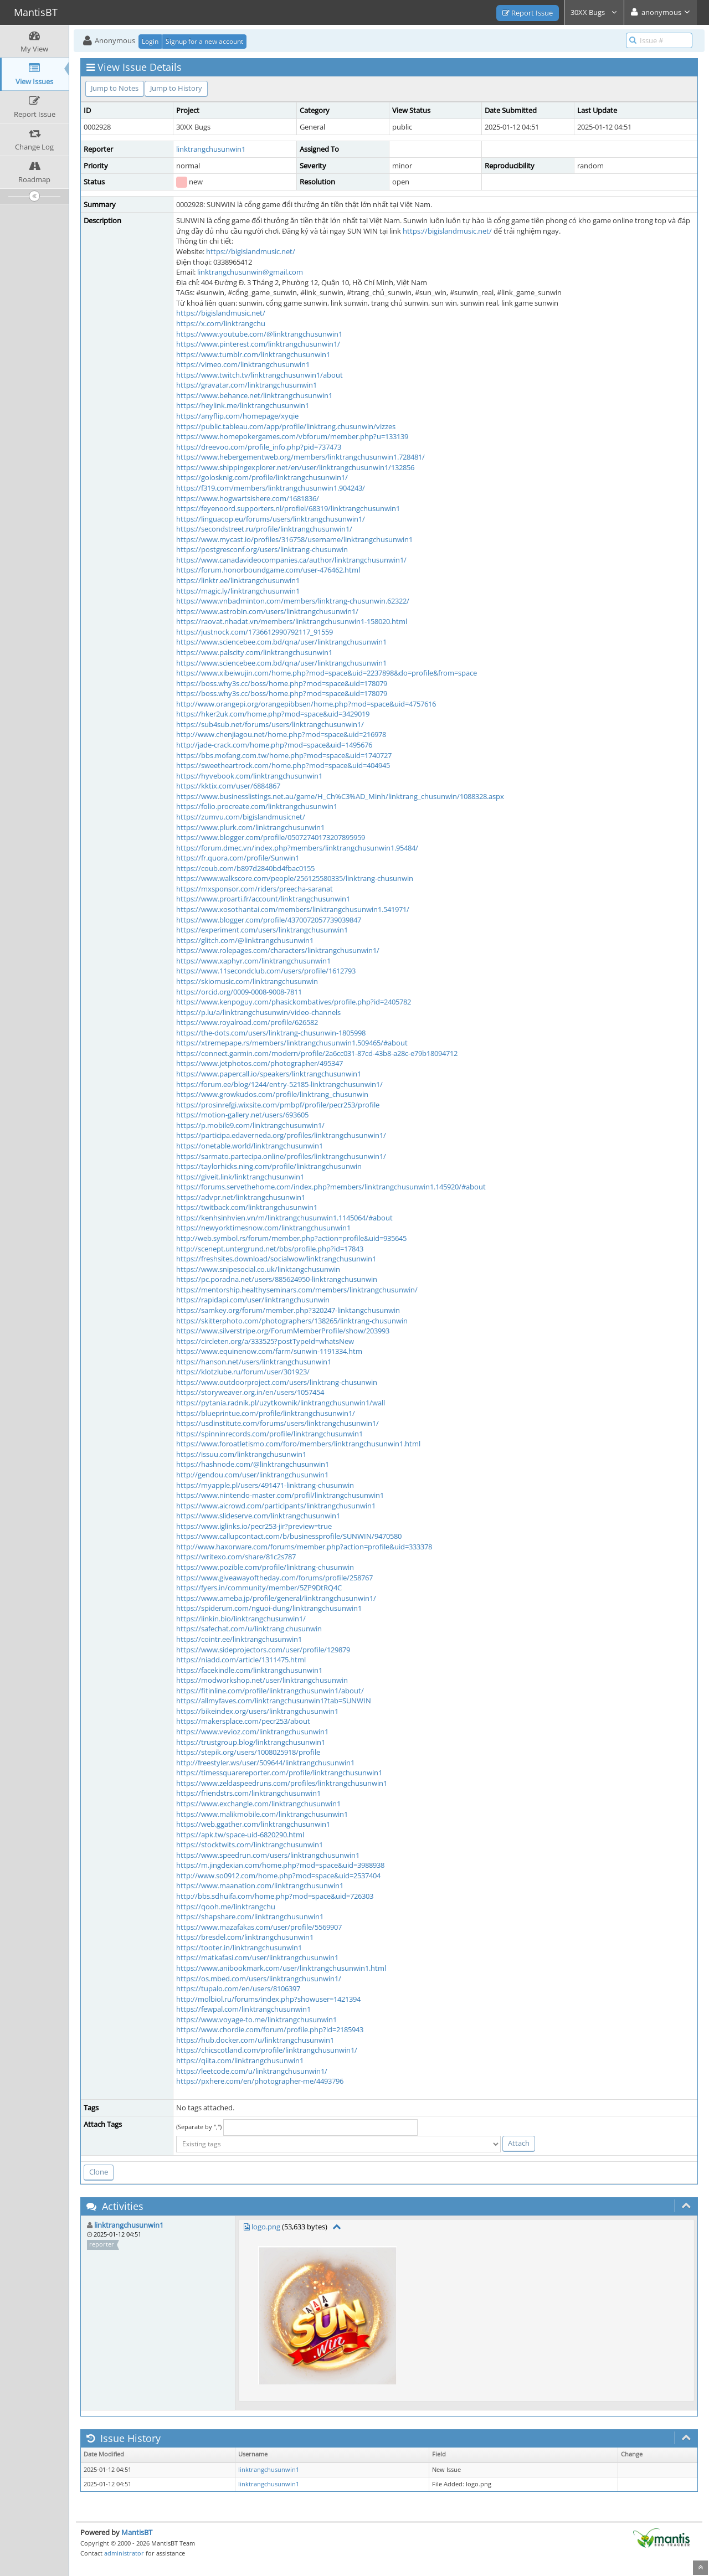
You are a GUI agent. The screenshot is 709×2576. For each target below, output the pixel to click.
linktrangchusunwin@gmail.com (250, 272)
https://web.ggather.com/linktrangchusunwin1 (253, 1824)
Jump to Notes (114, 88)
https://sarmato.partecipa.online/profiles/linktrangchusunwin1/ (281, 1156)
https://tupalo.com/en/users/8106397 (238, 1988)
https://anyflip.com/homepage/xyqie (237, 416)
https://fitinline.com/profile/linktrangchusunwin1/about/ (270, 1691)
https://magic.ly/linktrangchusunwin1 (238, 591)
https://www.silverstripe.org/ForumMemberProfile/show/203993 (282, 1331)
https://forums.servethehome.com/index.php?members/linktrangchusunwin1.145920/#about (331, 1187)
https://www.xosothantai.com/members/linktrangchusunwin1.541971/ (292, 909)
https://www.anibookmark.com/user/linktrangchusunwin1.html (281, 1968)
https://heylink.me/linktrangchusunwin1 (242, 405)
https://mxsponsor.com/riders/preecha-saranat (254, 889)
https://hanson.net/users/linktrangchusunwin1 (253, 1362)
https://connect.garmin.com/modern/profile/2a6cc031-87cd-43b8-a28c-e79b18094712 (317, 1053)
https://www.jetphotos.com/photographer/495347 (259, 1063)
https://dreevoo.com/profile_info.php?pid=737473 (258, 447)
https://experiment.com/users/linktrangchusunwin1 (262, 930)
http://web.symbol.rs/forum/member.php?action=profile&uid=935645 (291, 1238)
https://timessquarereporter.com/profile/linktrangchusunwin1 (279, 1773)
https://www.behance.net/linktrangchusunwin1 (254, 395)
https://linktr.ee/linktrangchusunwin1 (238, 580)
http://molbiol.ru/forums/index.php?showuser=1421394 (268, 1999)
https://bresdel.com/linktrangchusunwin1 (245, 1937)
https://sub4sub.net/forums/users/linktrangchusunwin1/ (270, 724)
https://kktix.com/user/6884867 (228, 786)
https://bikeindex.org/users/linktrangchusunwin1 (257, 1711)
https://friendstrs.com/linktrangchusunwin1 (248, 1793)
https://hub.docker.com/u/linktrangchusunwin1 (255, 2040)
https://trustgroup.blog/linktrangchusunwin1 (250, 1742)
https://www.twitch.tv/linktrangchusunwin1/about (259, 375)
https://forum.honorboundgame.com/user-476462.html (268, 570)
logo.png (265, 2227)
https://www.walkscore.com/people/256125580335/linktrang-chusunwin (294, 878)
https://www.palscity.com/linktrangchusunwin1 (254, 652)
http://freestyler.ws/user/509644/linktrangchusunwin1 (265, 1763)
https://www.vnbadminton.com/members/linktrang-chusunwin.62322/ (292, 601)
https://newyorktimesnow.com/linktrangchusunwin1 (263, 1228)
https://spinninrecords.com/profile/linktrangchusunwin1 (269, 1434)
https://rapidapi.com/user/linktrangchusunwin (253, 1300)
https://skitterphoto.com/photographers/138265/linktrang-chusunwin (292, 1321)
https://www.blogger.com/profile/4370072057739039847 (268, 920)
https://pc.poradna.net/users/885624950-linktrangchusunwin (276, 1279)
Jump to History (176, 88)
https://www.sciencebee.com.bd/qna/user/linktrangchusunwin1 (281, 642)
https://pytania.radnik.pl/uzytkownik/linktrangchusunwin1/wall (280, 1403)
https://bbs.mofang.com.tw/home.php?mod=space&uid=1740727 (284, 755)
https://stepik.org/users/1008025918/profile (248, 1752)
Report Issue (527, 13)
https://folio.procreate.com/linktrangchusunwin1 (256, 806)
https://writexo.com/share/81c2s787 (236, 1557)
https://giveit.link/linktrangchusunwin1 (240, 1177)
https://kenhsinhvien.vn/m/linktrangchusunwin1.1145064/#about (284, 1218)
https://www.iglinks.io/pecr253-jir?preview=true (254, 1526)
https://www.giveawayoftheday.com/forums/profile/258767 (274, 1578)
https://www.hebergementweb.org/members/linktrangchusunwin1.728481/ (300, 457)
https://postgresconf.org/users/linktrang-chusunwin (262, 549)
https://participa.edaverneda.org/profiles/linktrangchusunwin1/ (281, 1135)
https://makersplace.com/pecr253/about (243, 1721)
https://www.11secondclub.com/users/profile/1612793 (266, 971)
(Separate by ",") (199, 2126)
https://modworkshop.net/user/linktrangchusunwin (262, 1680)
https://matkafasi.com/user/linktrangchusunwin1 (257, 1957)
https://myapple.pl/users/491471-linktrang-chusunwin (265, 1485)
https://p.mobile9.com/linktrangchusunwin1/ (250, 1125)
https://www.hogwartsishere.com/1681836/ (247, 498)
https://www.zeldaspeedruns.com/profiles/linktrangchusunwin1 (281, 1783)
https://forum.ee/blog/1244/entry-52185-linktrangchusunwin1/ (279, 1084)
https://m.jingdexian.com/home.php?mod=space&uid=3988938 (280, 1865)
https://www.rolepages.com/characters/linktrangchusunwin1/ (277, 950)
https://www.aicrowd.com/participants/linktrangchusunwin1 (276, 1506)
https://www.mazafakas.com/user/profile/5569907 (259, 1927)
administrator (124, 2553)
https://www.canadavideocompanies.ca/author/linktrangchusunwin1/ (291, 560)
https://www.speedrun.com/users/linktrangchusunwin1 (267, 1855)
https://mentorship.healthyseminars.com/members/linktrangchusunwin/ (297, 1290)
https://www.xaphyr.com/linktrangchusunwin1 (253, 961)
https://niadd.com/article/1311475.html (241, 1660)
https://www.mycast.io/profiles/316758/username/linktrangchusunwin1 (294, 539)
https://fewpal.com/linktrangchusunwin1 (243, 2009)
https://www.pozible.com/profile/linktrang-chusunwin (265, 1567)
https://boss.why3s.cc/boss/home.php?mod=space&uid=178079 (281, 683)
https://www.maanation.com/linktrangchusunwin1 (259, 1885)
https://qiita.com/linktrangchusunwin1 (240, 2060)
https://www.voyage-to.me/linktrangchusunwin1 (256, 2019)
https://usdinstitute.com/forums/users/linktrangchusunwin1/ (277, 1423)
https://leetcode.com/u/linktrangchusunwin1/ (251, 2071)
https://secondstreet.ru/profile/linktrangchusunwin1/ (264, 529)
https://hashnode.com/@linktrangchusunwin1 (252, 1464)
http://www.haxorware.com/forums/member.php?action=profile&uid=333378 (304, 1547)
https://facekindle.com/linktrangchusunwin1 (249, 1670)
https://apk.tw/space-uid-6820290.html (240, 1835)
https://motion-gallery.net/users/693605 (242, 1115)
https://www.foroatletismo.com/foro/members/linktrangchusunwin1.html (298, 1444)
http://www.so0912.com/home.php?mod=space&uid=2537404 (278, 1876)
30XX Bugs (594, 12)
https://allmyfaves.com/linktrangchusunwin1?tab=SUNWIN (273, 1701)
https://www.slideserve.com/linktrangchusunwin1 (258, 1516)
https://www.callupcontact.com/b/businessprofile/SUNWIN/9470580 (289, 1536)
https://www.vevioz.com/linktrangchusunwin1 (252, 1732)
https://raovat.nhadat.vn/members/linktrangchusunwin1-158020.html (291, 621)
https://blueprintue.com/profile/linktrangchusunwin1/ (265, 1413)
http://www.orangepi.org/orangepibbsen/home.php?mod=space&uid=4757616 (306, 704)
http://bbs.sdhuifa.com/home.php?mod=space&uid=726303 (274, 1896)
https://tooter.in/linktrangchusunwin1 (239, 1947)
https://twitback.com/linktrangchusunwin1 (246, 1207)
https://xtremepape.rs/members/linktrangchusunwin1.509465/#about (292, 1043)
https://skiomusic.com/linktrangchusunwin (247, 981)
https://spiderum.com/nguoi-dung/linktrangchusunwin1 (269, 1608)
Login (150, 41)
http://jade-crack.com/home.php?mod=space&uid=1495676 (274, 745)
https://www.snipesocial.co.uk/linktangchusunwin (258, 1269)
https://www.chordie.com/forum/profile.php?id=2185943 (269, 2029)
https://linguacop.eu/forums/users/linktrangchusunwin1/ (270, 519)
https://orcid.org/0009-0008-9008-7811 (239, 992)
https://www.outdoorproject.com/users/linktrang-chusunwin (276, 1382)
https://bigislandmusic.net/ (447, 231)
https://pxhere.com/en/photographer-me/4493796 (259, 2081)
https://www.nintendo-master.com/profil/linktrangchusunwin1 (280, 1495)
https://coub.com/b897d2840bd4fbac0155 (245, 868)
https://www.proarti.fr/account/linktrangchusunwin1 (263, 899)
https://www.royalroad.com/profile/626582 (247, 1022)
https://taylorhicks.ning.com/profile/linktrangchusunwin (269, 1166)
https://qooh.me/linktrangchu (225, 1907)
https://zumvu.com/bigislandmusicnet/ (240, 817)
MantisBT (136, 2532)
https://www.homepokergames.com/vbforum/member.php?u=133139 (292, 436)
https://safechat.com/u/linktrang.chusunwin (249, 1629)
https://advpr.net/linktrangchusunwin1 (240, 1197)
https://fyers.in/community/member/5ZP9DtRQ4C (259, 1588)
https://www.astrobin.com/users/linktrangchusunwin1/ (267, 611)
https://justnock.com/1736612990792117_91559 (254, 632)
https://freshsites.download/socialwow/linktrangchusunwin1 (276, 1259)
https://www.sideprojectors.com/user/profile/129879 (263, 1650)
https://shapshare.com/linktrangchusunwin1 (249, 1916)
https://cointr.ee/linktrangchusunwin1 (239, 1639)
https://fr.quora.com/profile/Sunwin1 (237, 858)
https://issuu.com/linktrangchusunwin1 (241, 1454)
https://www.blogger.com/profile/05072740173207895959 (270, 837)
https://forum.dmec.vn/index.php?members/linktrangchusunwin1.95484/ (297, 848)
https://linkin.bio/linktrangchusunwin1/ (241, 1619)
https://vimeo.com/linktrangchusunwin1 (243, 364)
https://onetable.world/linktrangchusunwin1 (249, 1146)
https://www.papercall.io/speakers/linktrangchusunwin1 (268, 1074)
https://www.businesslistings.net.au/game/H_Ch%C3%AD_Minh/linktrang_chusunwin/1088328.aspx (340, 796)
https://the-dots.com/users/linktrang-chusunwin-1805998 (271, 1033)
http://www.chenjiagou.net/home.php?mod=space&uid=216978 (281, 734)
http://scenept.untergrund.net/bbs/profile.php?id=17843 (269, 1249)
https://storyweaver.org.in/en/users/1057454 (250, 1392)
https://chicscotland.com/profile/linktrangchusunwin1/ (266, 2050)
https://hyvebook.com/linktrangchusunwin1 (249, 776)
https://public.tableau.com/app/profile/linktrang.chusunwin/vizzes (285, 426)
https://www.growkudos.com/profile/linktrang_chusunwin (272, 1094)
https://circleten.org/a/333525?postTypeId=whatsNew (265, 1341)
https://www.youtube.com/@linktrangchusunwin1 (259, 334)
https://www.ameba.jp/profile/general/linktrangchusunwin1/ (276, 1598)
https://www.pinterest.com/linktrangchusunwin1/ (258, 344)
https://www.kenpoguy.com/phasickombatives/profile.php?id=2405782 (293, 1002)
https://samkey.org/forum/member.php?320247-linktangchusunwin (288, 1310)
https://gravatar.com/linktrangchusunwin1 (246, 385)
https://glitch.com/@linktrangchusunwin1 (245, 940)
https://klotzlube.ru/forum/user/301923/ (243, 1372)
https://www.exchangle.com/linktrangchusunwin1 (258, 1804)
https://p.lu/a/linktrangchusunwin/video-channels (258, 1012)
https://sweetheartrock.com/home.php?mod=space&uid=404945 (283, 765)
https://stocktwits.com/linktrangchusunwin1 (249, 1844)
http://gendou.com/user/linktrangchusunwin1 (252, 1475)
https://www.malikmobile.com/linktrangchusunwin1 (262, 1814)
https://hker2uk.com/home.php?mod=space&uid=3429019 (272, 714)
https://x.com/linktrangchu (220, 323)
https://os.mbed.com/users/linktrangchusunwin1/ (258, 1978)
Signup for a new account (204, 41)
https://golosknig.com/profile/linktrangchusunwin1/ (262, 477)
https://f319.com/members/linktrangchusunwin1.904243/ (270, 488)
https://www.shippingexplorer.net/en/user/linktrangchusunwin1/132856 (295, 467)
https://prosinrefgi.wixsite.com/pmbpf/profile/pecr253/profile (277, 1105)
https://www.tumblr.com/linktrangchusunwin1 (253, 354)
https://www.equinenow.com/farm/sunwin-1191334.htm (269, 1351)
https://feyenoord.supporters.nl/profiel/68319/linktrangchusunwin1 (288, 508)
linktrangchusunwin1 (210, 149)
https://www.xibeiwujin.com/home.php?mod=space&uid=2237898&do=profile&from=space (326, 673)
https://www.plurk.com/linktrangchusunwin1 (250, 827)
